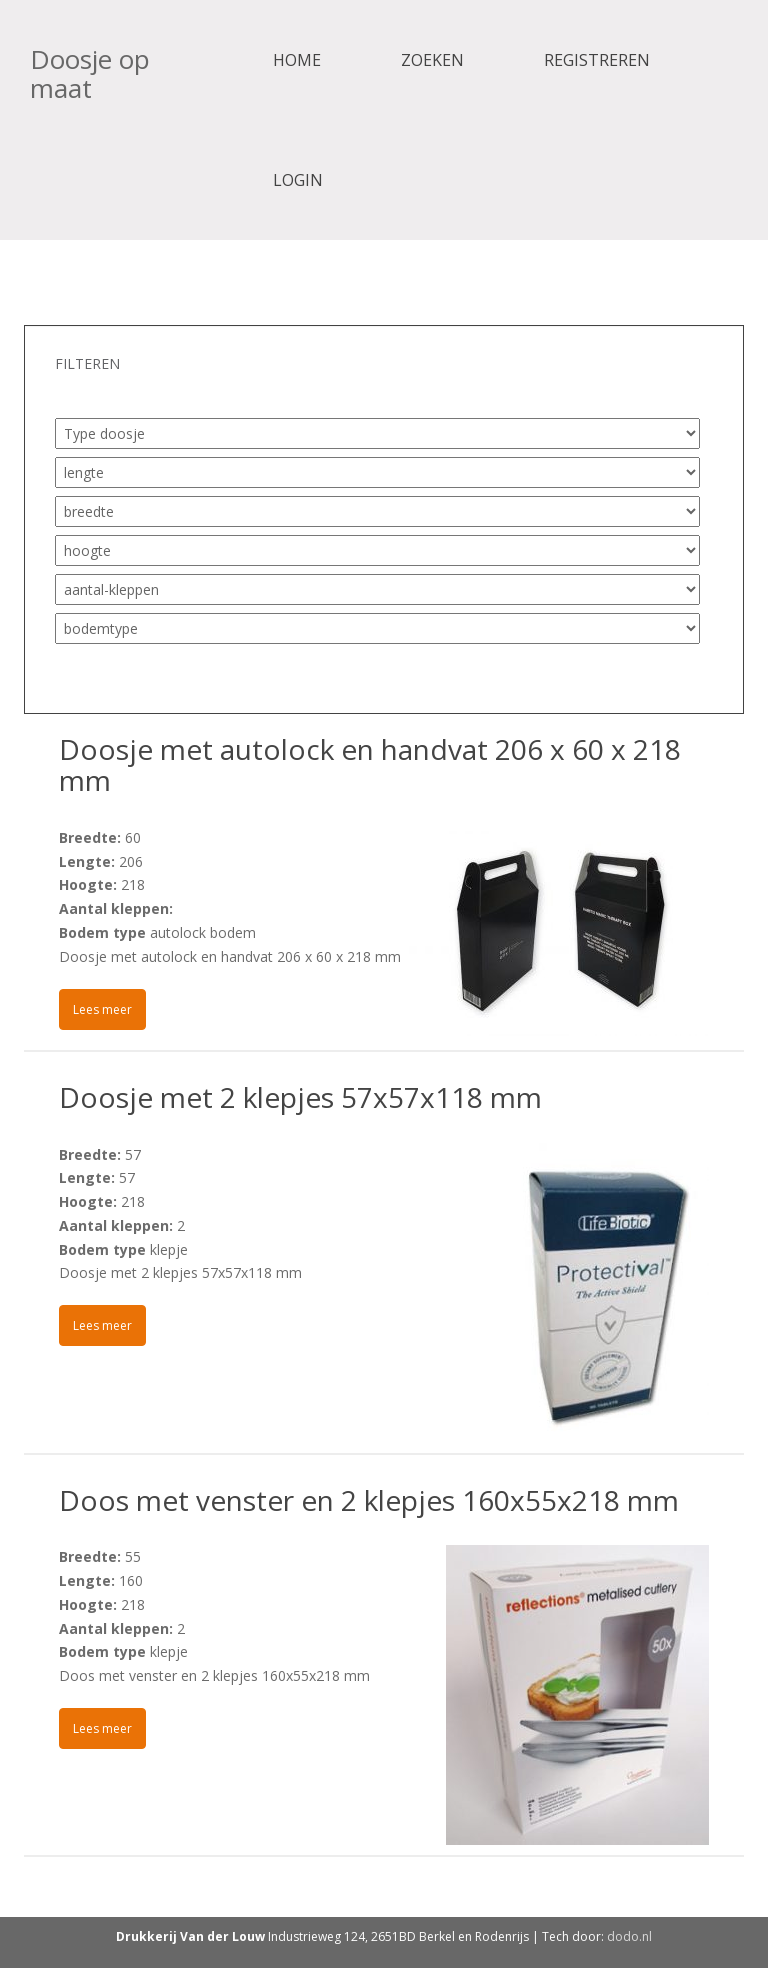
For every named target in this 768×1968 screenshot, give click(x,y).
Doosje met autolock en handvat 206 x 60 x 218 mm (370, 764)
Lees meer (102, 1009)
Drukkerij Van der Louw (190, 1936)
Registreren (597, 60)
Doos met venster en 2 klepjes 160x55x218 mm (369, 1500)
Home (297, 60)
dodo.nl (629, 1936)
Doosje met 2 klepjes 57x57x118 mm (300, 1097)
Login (298, 180)
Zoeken (432, 60)
